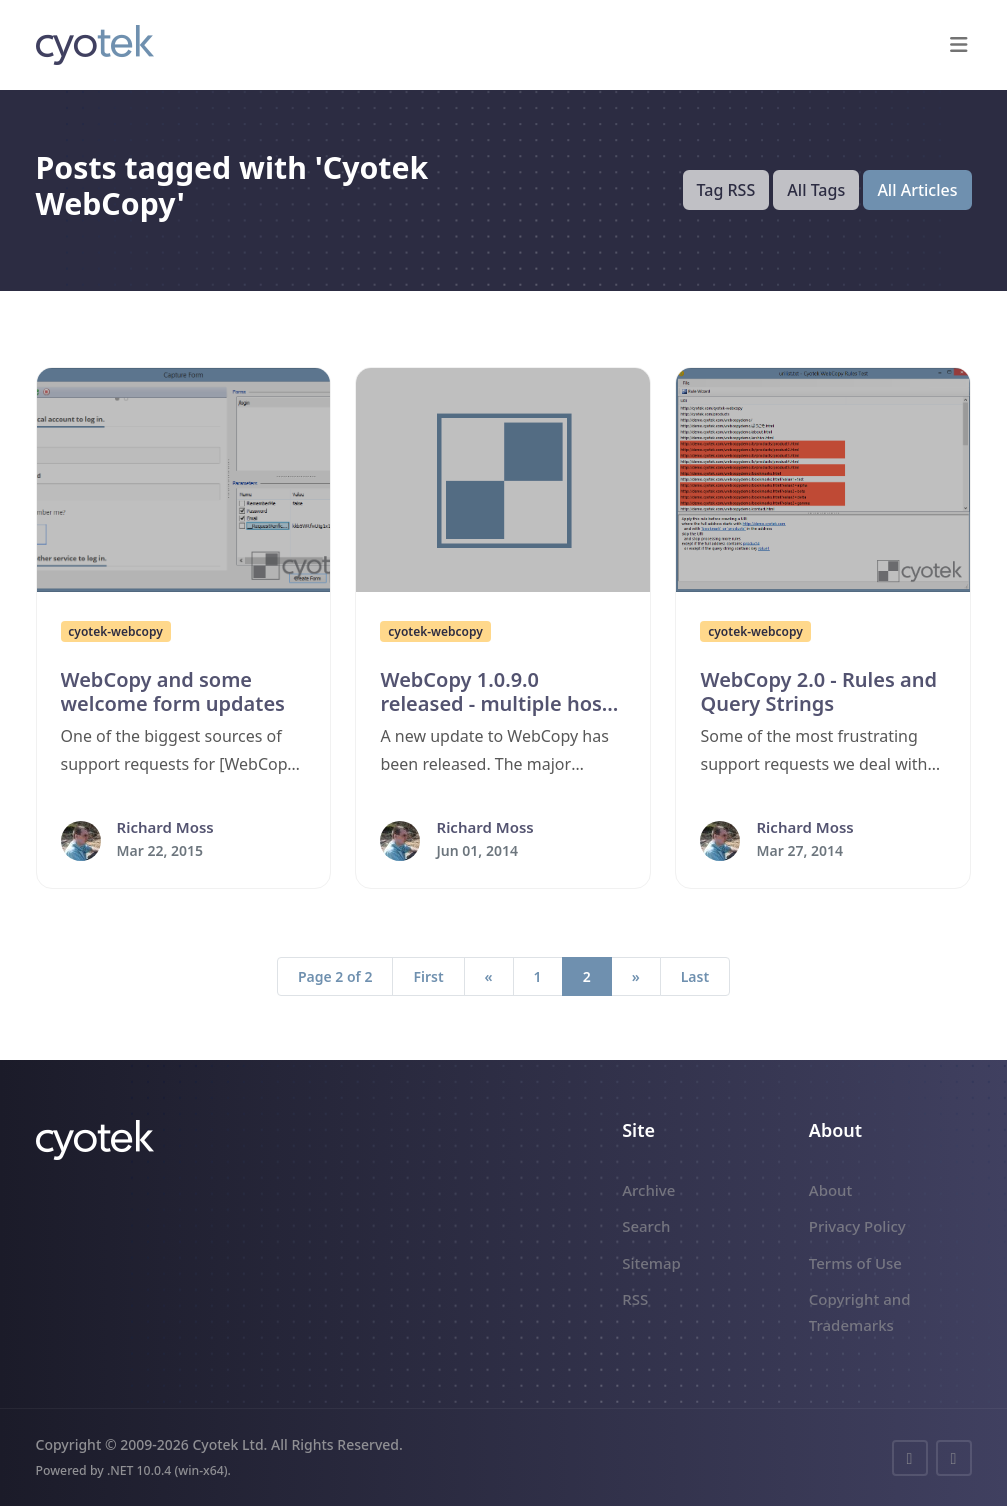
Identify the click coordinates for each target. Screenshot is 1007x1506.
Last (695, 976)
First (428, 976)
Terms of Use (855, 1263)
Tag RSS (726, 190)
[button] (959, 45)
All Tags (816, 190)
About (830, 1190)
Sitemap (651, 1263)
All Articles (917, 190)
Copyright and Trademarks (860, 1312)
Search (646, 1226)
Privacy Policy (857, 1226)
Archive (648, 1190)
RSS (635, 1299)
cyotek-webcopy (115, 631)
